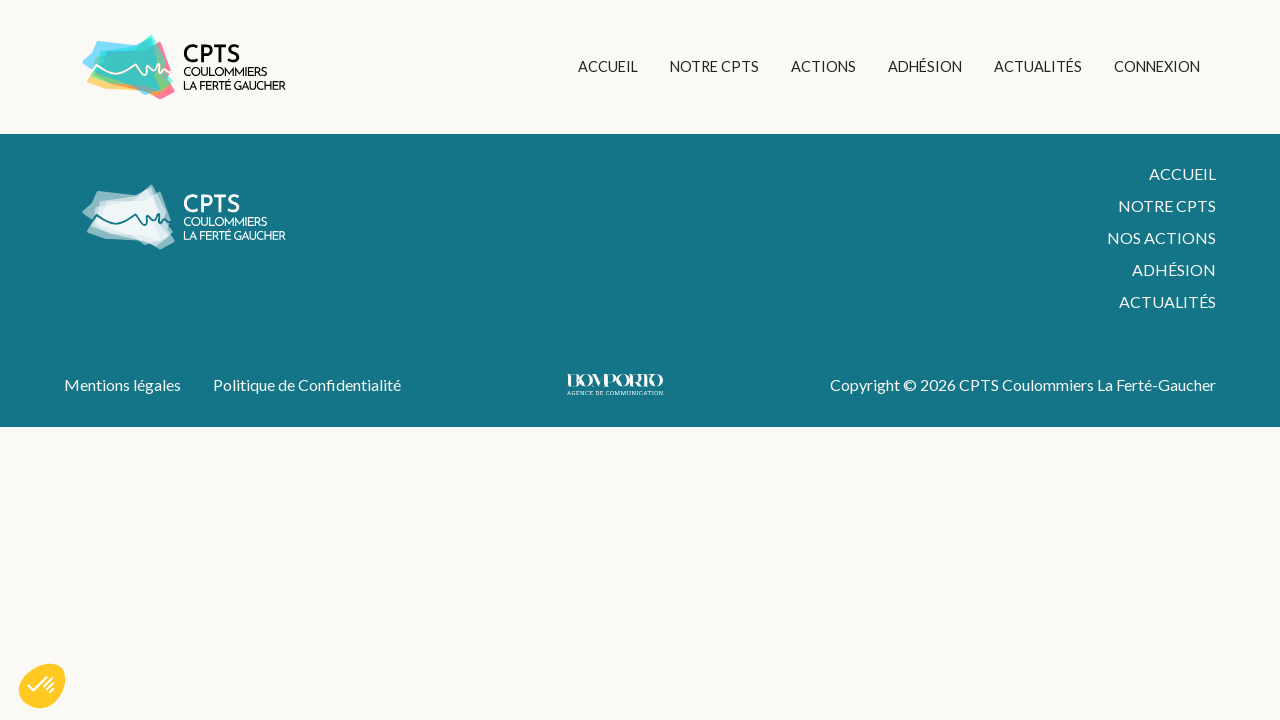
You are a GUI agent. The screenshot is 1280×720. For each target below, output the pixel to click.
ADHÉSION (925, 66)
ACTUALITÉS (1038, 66)
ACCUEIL (608, 66)
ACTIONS (823, 66)
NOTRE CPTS (714, 66)
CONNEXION (1157, 66)
